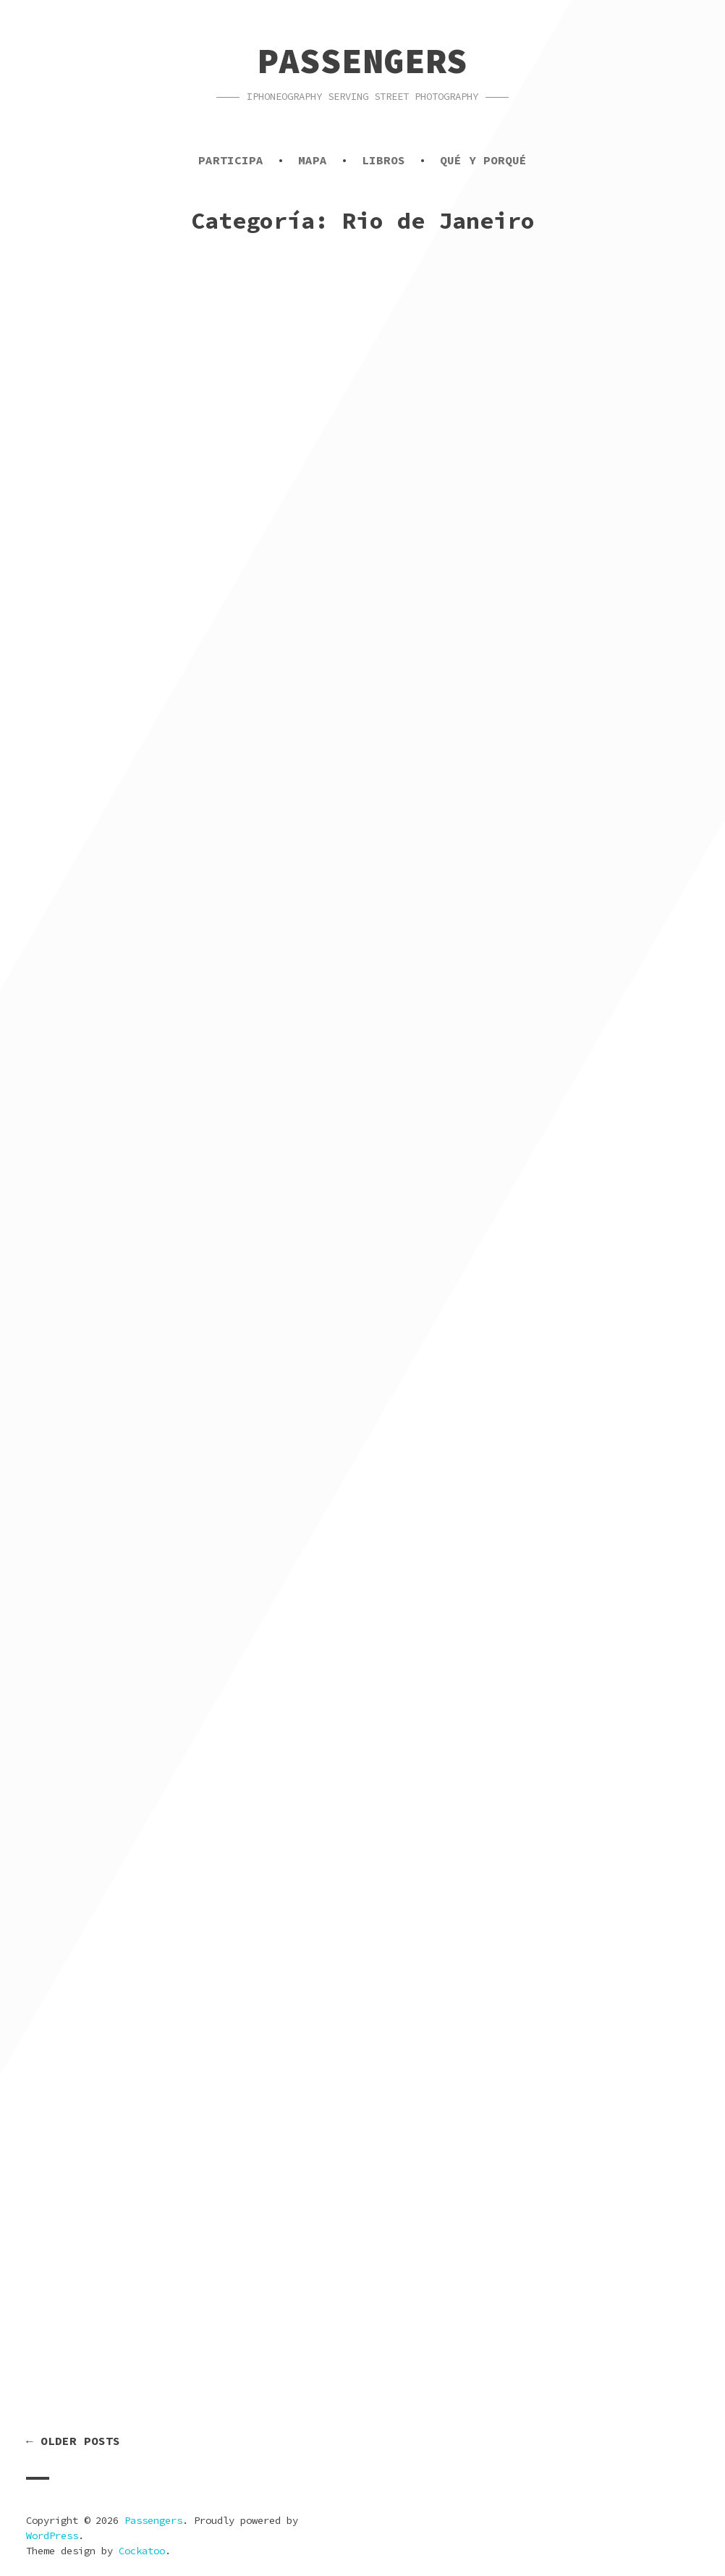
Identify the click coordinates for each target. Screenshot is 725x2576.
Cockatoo (142, 2550)
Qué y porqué (483, 160)
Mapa (312, 160)
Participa (230, 160)
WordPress (52, 2535)
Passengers (362, 61)
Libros (383, 160)
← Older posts (73, 2440)
